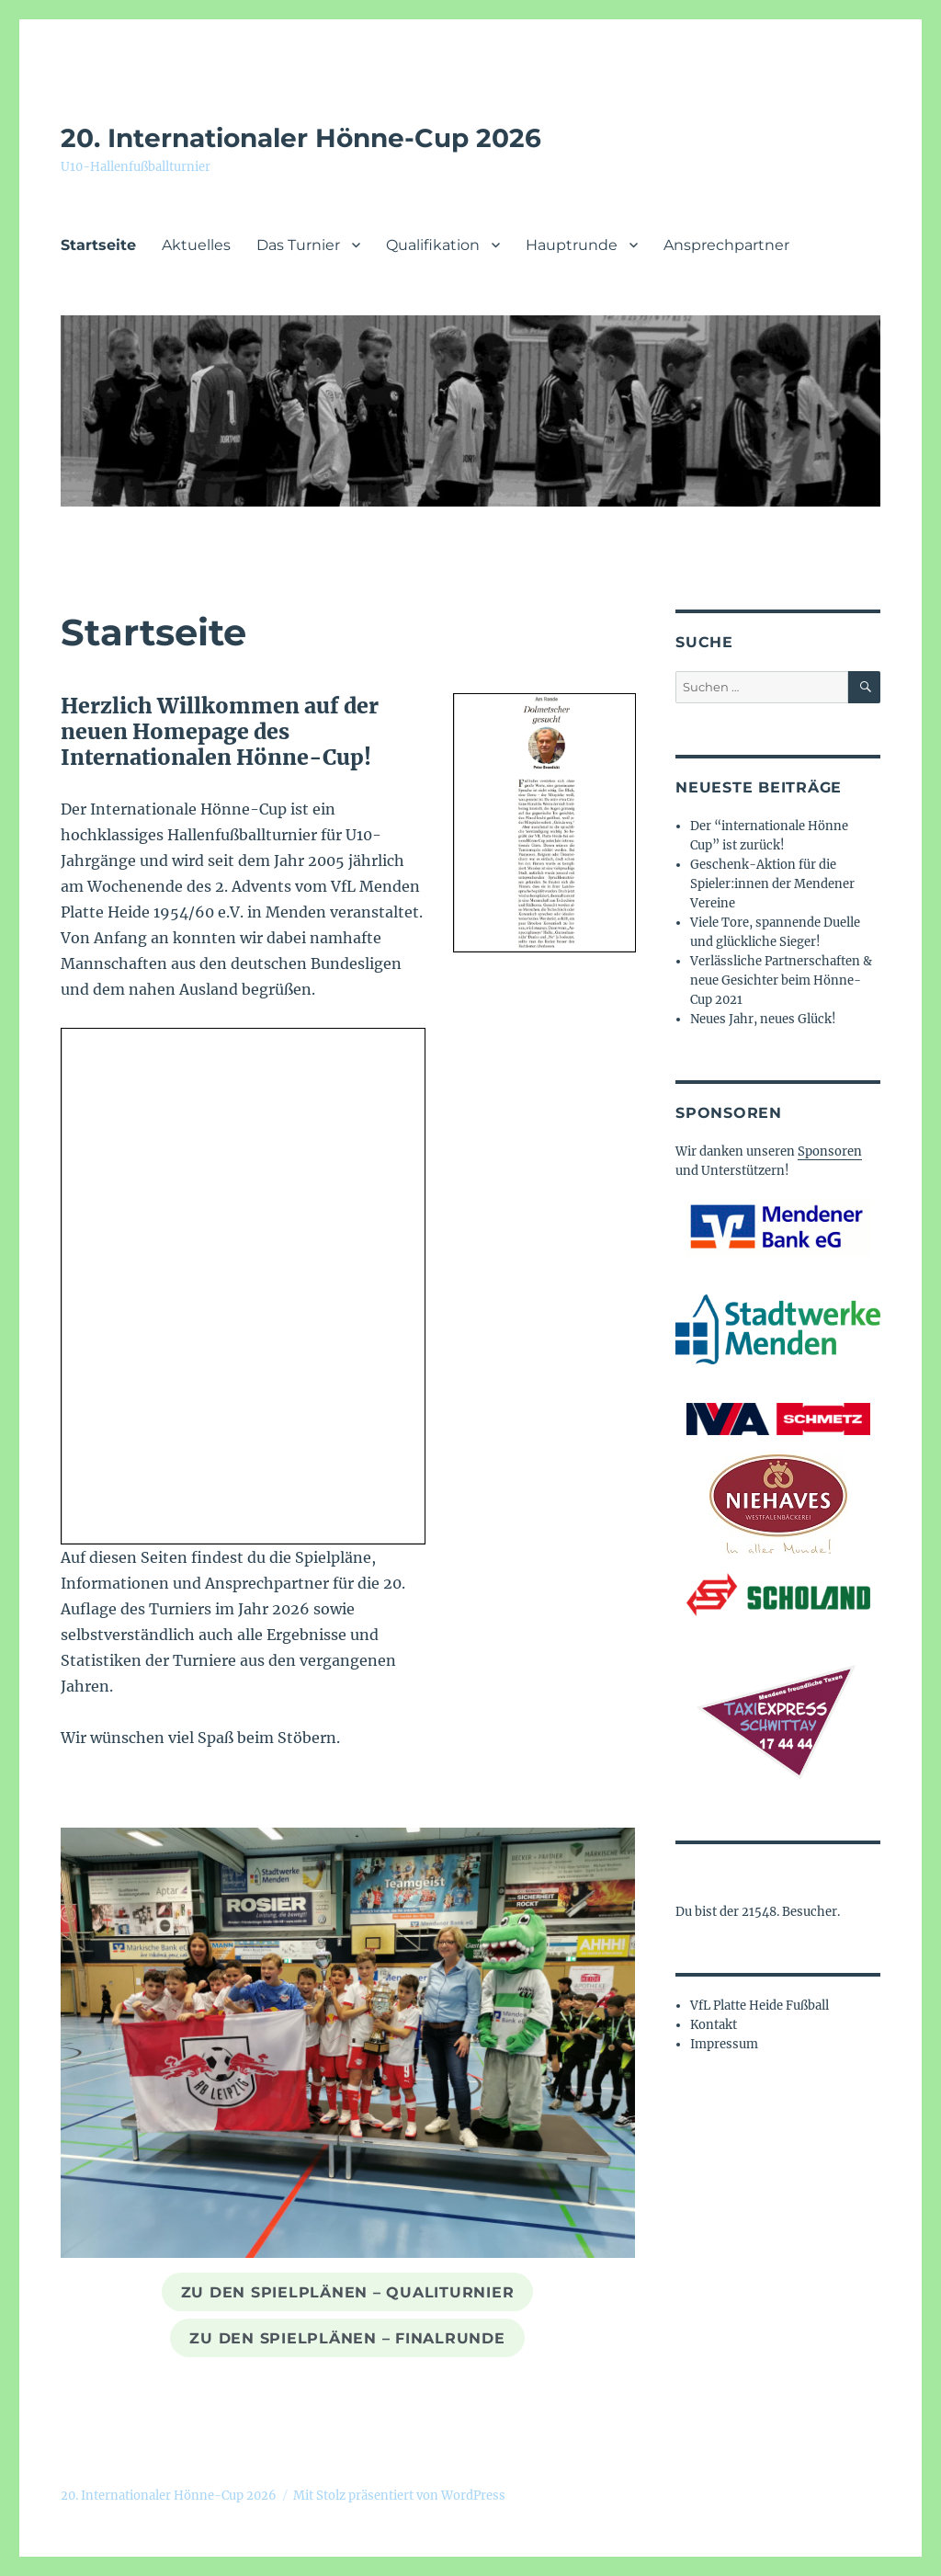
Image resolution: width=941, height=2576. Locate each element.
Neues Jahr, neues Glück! (763, 1019)
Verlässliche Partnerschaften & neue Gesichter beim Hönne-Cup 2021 (781, 980)
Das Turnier (298, 245)
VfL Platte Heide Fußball (759, 2005)
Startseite (98, 245)
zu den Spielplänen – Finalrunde (347, 2338)
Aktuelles (196, 245)
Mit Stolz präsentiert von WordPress (399, 2495)
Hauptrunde (572, 245)
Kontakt (713, 2025)
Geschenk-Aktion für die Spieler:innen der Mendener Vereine (772, 884)
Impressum (724, 2044)
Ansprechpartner (726, 245)
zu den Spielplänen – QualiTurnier (348, 2292)
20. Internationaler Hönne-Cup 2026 (301, 138)
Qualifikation (433, 245)
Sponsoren (830, 1151)
